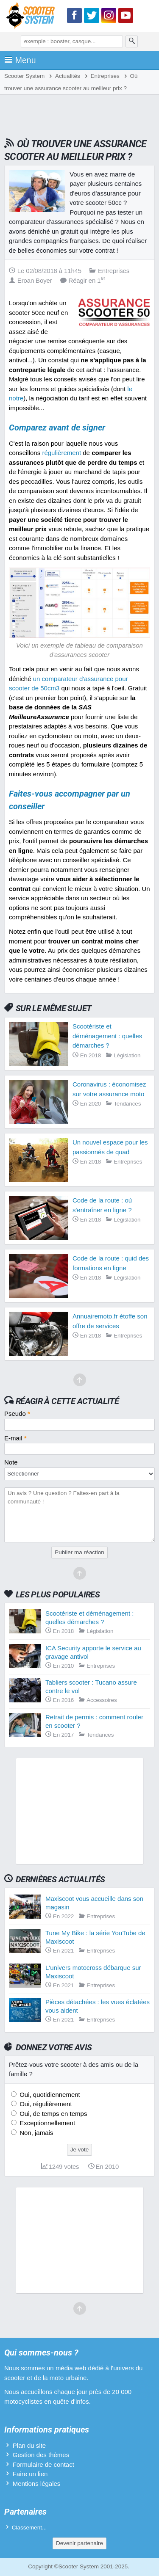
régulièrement (61, 452)
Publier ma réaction (79, 1552)
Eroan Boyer (30, 280)
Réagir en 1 (83, 280)
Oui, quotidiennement (49, 2094)
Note (11, 1462)
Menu (20, 60)
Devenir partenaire (79, 2543)
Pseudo (17, 1413)
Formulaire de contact (43, 2464)
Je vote (79, 2149)
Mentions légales (37, 2483)
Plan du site (29, 2445)
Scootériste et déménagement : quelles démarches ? (107, 1036)
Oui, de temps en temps (52, 2113)
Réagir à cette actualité (67, 1401)
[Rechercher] (132, 41)
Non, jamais (35, 2132)
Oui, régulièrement (45, 2103)
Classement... (29, 2527)
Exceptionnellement (46, 2122)
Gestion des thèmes (41, 2454)
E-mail (15, 1438)
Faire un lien (30, 2473)
